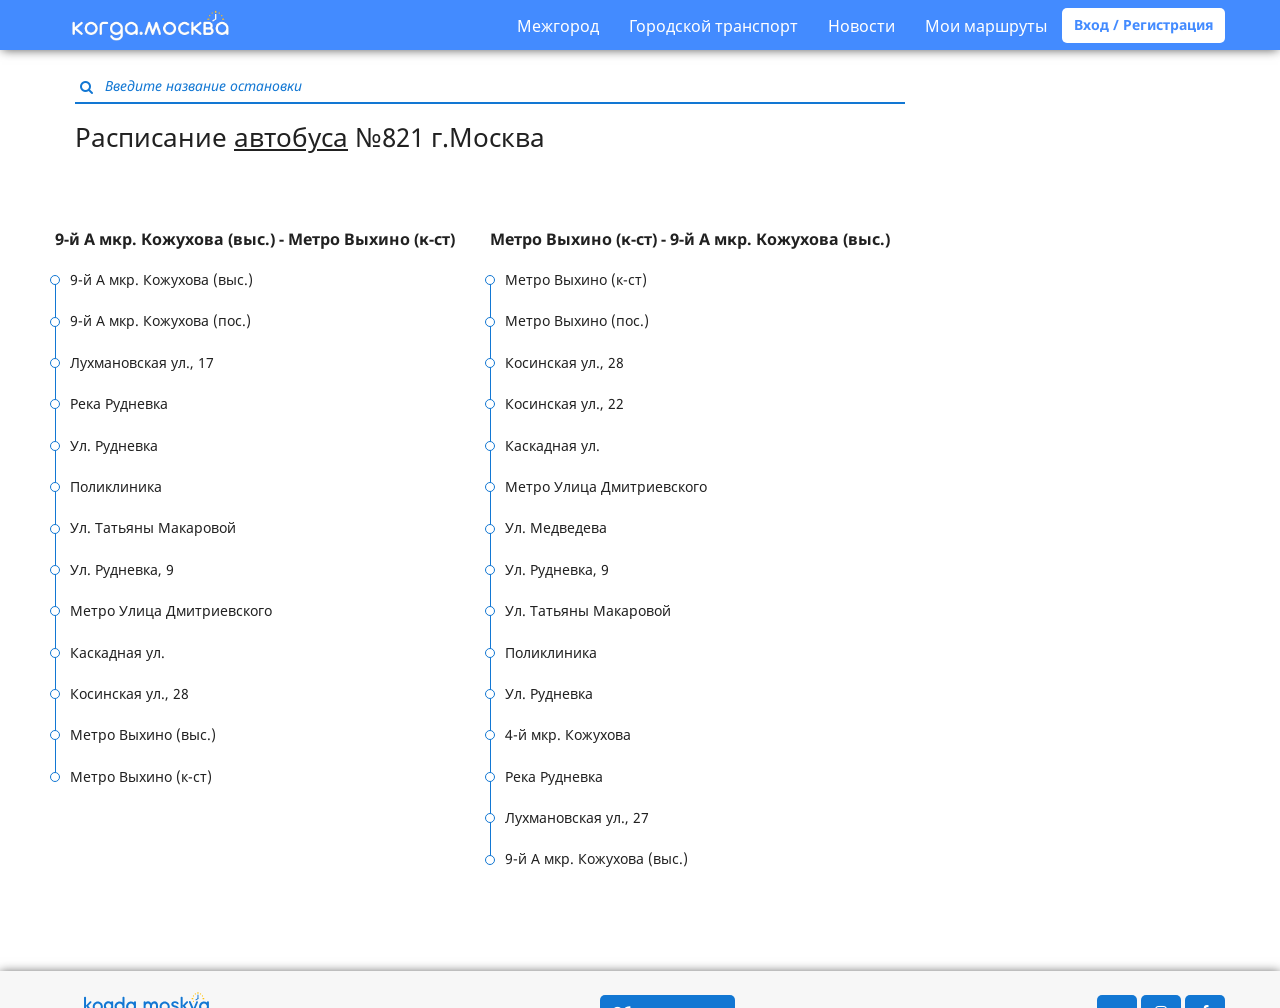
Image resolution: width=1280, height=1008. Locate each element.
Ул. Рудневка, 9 (122, 569)
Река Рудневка (119, 403)
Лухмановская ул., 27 (577, 817)
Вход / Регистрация (1143, 24)
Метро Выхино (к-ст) (141, 776)
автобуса (291, 137)
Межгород (558, 26)
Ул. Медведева (556, 527)
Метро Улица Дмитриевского (171, 610)
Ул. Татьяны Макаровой (153, 527)
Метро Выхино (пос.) (577, 320)
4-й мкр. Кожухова (568, 734)
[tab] (272, 240)
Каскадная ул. (117, 652)
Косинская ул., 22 (564, 403)
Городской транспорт (713, 26)
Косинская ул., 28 (129, 693)
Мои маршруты (986, 26)
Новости (861, 26)
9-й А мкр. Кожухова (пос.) (160, 320)
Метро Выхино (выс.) (143, 734)
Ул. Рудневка (114, 445)
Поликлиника (116, 486)
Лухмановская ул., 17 (142, 362)
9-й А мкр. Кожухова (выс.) (161, 279)
